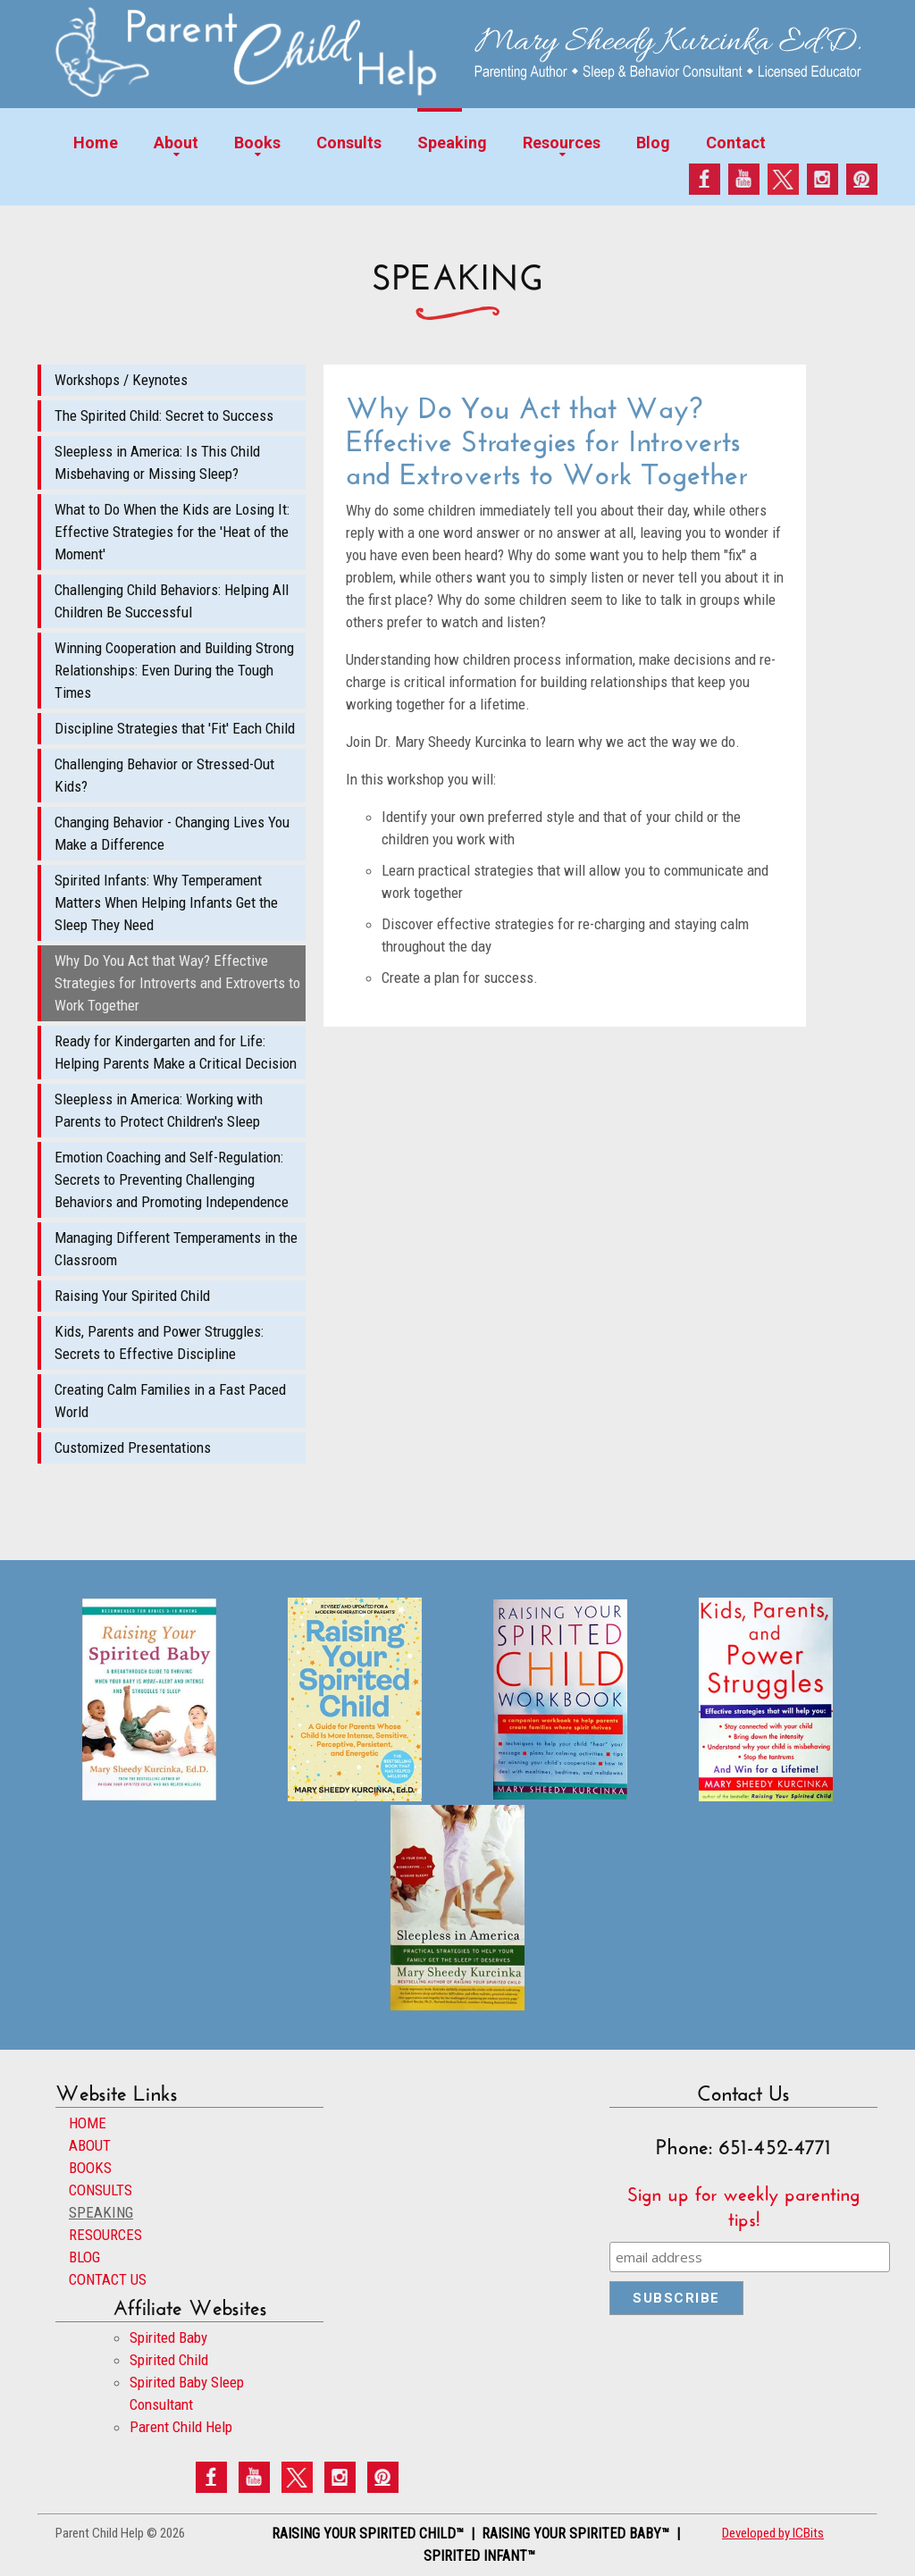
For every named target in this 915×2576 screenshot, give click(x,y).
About (176, 142)
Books (257, 142)
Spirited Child (169, 2360)
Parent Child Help (181, 2427)
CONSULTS (100, 2190)
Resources (561, 142)
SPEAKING (101, 2212)
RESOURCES (105, 2235)
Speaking (452, 142)
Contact (736, 142)
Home (95, 142)
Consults (349, 142)
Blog (653, 142)
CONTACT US (108, 2279)
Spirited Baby (168, 2337)
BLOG (84, 2257)
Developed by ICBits (773, 2533)
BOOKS (90, 2168)
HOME (87, 2123)
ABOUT (90, 2145)
